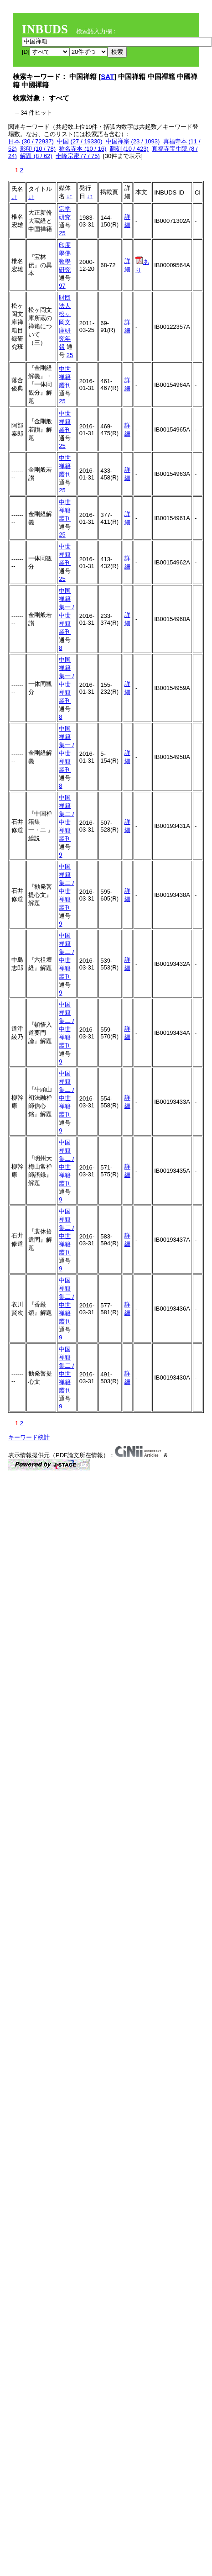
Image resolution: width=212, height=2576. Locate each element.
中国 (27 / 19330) (80, 141)
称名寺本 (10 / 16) (82, 148)
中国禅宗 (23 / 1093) (133, 141)
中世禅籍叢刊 (65, 377)
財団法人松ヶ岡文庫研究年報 (65, 322)
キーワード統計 (29, 1437)
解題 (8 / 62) (36, 156)
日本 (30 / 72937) (31, 141)
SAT (107, 76)
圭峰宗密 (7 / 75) (78, 156)
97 (62, 285)
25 (62, 233)
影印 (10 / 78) (38, 148)
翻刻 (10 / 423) (129, 148)
